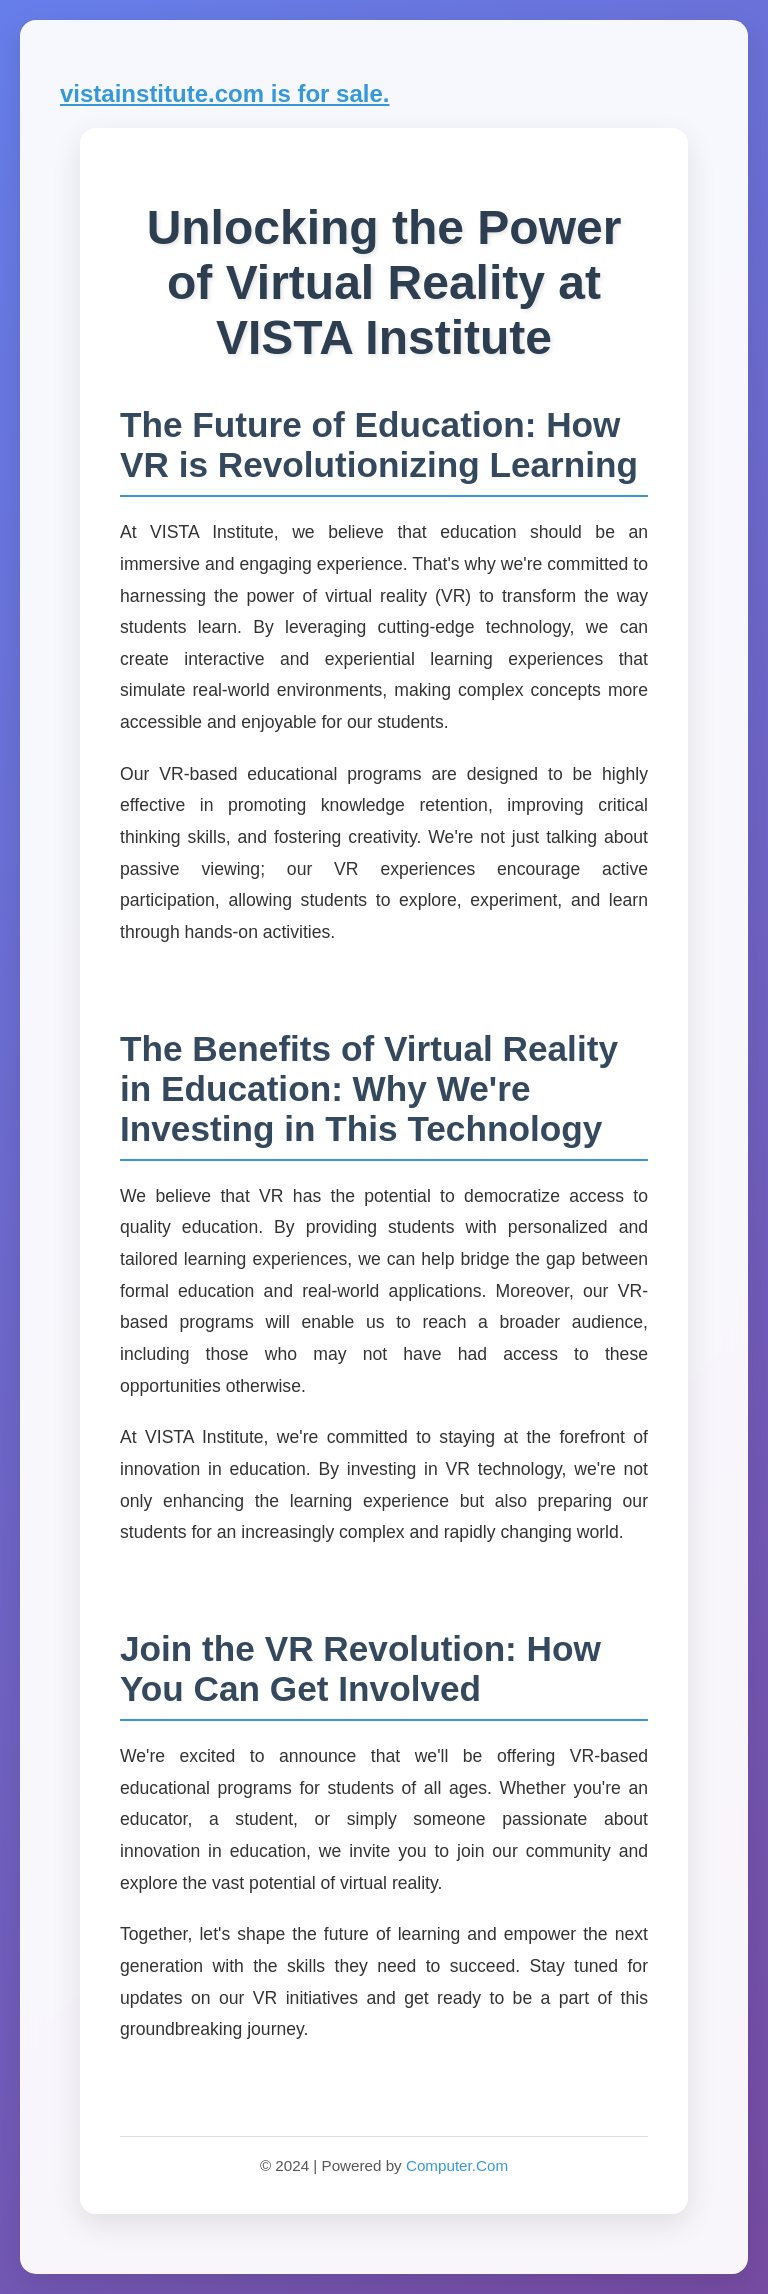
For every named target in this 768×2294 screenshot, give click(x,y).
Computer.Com (457, 2165)
